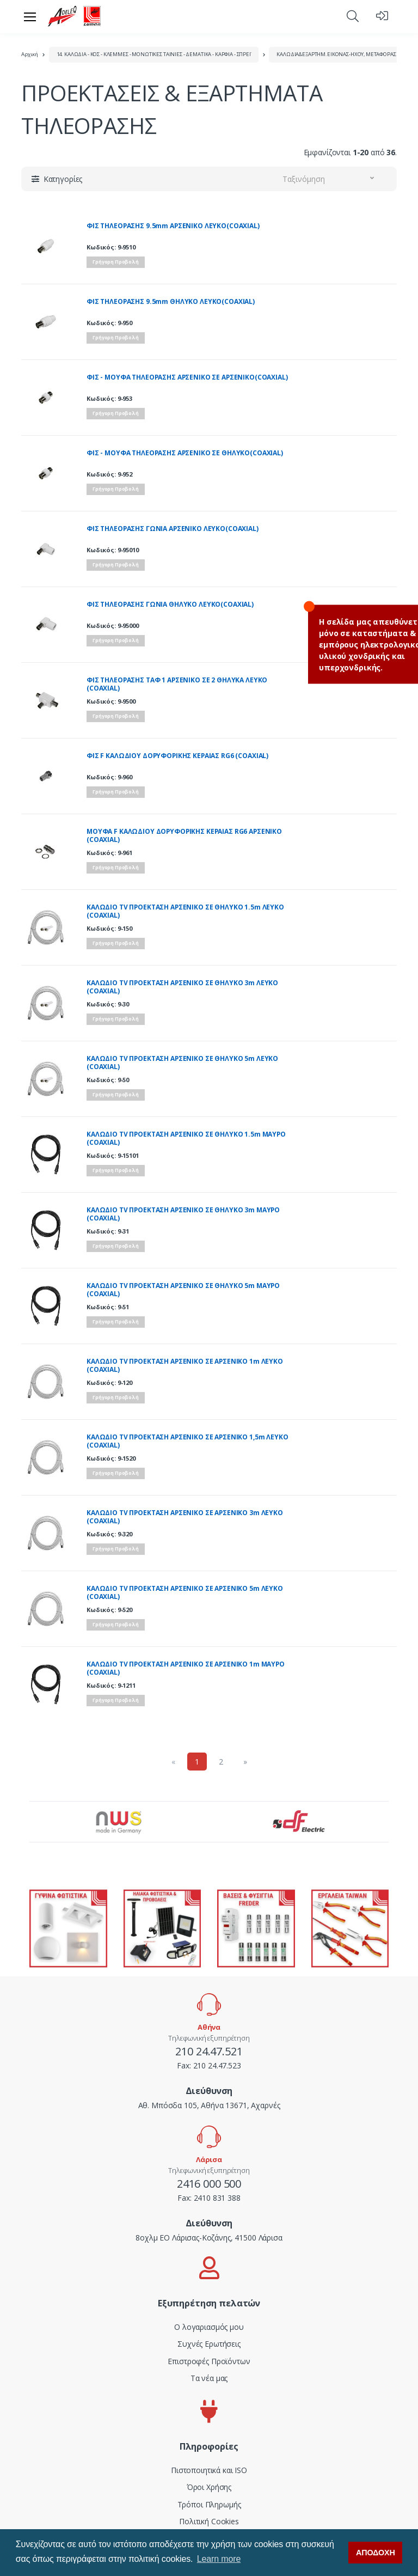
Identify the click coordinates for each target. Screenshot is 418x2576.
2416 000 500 (209, 2183)
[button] (353, 16)
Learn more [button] (219, 2558)
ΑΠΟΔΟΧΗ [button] (375, 2552)
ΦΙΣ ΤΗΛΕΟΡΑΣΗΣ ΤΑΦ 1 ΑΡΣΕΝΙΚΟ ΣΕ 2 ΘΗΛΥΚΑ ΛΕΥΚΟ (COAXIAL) (177, 684)
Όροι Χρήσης (209, 2487)
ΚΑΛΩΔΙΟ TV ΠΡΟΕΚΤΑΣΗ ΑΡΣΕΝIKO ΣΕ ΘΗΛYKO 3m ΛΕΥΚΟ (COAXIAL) (182, 987)
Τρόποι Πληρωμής (209, 2504)
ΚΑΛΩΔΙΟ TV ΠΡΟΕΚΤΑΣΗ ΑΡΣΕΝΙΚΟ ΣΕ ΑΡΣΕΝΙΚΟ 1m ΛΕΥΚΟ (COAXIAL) (185, 1365)
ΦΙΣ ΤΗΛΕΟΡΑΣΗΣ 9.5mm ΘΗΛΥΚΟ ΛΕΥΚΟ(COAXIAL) (171, 301)
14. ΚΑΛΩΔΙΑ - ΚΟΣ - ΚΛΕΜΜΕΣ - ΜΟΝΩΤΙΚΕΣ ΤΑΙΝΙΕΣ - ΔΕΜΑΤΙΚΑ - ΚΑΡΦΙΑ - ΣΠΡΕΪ (154, 54)
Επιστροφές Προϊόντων (209, 2361)
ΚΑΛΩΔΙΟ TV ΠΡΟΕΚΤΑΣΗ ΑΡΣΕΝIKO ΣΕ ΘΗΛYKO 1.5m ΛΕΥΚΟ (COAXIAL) (185, 911)
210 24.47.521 (208, 2051)
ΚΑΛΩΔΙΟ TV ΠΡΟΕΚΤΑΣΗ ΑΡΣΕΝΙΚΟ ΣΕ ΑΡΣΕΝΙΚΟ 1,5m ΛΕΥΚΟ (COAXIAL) (187, 1441)
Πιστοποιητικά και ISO (209, 2470)
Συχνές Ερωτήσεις (209, 2344)
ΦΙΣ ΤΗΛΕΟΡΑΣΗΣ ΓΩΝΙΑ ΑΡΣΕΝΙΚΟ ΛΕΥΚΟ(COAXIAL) (173, 528)
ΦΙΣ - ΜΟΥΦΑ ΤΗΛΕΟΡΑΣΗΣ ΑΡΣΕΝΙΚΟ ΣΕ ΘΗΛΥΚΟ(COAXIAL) (185, 453)
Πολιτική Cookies (209, 2521)
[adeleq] (74, 16)
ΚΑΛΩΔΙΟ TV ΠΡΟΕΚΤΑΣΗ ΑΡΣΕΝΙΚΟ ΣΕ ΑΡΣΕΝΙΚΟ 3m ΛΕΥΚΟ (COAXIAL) (185, 1517)
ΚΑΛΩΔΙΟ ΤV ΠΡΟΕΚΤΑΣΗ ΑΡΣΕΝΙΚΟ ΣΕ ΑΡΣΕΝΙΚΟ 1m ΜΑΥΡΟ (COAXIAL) (186, 1668)
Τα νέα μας (209, 2378)
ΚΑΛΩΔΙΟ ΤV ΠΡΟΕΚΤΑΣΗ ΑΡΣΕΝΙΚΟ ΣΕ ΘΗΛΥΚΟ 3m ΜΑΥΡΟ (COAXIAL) (183, 1214)
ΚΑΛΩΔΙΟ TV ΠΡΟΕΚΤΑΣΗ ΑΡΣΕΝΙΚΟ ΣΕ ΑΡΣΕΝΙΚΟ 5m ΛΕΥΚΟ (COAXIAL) (185, 1592)
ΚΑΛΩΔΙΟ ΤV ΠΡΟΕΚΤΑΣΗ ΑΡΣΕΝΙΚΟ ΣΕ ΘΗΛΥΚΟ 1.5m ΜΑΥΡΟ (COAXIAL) (186, 1138)
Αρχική (29, 54)
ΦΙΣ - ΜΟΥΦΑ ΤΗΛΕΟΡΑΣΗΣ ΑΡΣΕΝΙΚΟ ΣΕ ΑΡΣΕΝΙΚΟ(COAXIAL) (187, 377)
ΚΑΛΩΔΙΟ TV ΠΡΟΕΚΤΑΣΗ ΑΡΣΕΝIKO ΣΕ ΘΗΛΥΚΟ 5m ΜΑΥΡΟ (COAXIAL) (183, 1289)
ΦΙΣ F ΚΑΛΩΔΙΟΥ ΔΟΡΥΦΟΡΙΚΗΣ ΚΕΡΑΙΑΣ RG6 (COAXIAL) (177, 756)
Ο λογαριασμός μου (209, 2327)
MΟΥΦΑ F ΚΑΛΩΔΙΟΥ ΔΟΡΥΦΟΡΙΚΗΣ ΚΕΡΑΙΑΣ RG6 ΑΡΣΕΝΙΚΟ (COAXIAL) (184, 835)
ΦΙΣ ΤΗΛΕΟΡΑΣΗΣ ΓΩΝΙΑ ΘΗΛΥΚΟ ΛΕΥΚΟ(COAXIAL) (170, 604)
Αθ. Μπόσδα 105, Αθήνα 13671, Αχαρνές (209, 2105)
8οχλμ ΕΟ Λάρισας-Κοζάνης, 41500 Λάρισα (209, 2237)
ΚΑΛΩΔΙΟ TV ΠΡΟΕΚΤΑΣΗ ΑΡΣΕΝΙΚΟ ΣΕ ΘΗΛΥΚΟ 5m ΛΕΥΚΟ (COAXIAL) (182, 1062)
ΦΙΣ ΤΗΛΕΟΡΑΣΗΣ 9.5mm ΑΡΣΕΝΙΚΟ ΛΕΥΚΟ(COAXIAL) (173, 226)
